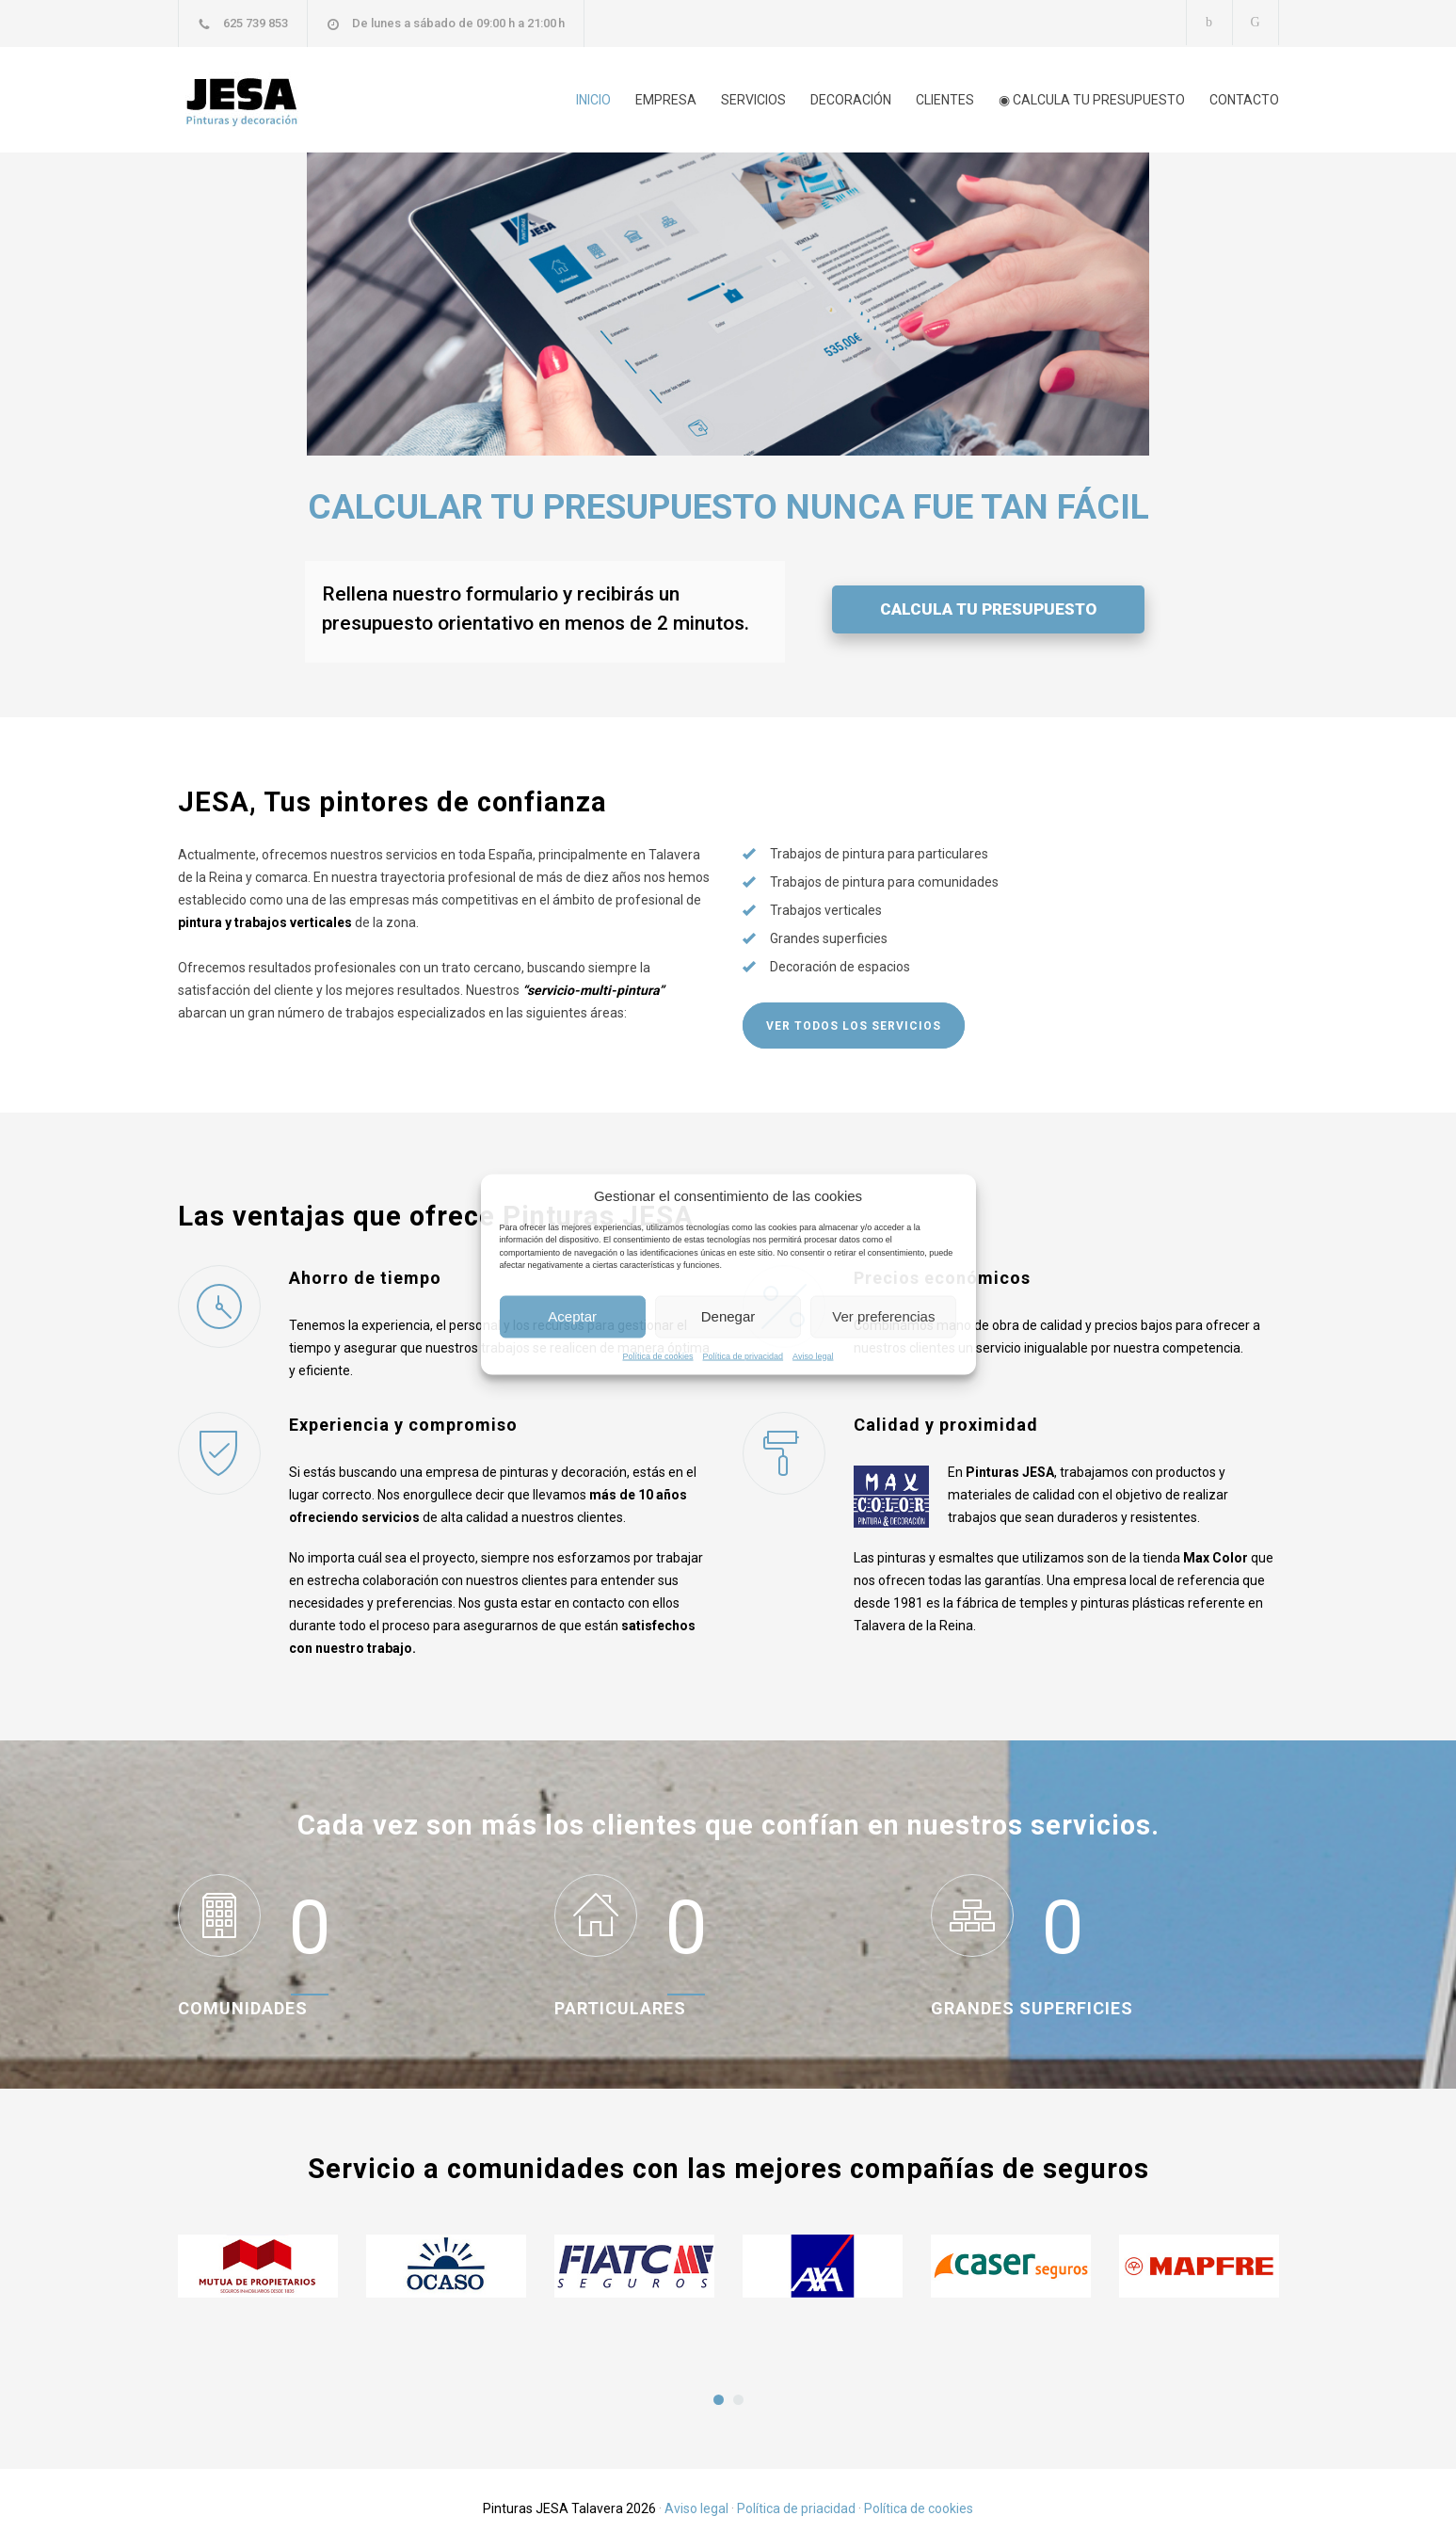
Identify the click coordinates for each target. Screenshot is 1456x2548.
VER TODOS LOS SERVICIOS (853, 1026)
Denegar (728, 1316)
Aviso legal (812, 1355)
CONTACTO (1244, 99)
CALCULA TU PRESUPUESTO (988, 609)
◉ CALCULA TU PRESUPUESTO (1092, 99)
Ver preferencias (883, 1316)
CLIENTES (945, 99)
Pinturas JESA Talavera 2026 (569, 2508)
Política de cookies (658, 1355)
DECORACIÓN (850, 99)
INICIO (593, 99)
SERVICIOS (753, 99)
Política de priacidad (796, 2508)
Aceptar (572, 1316)
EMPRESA (665, 99)
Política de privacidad (743, 1355)
